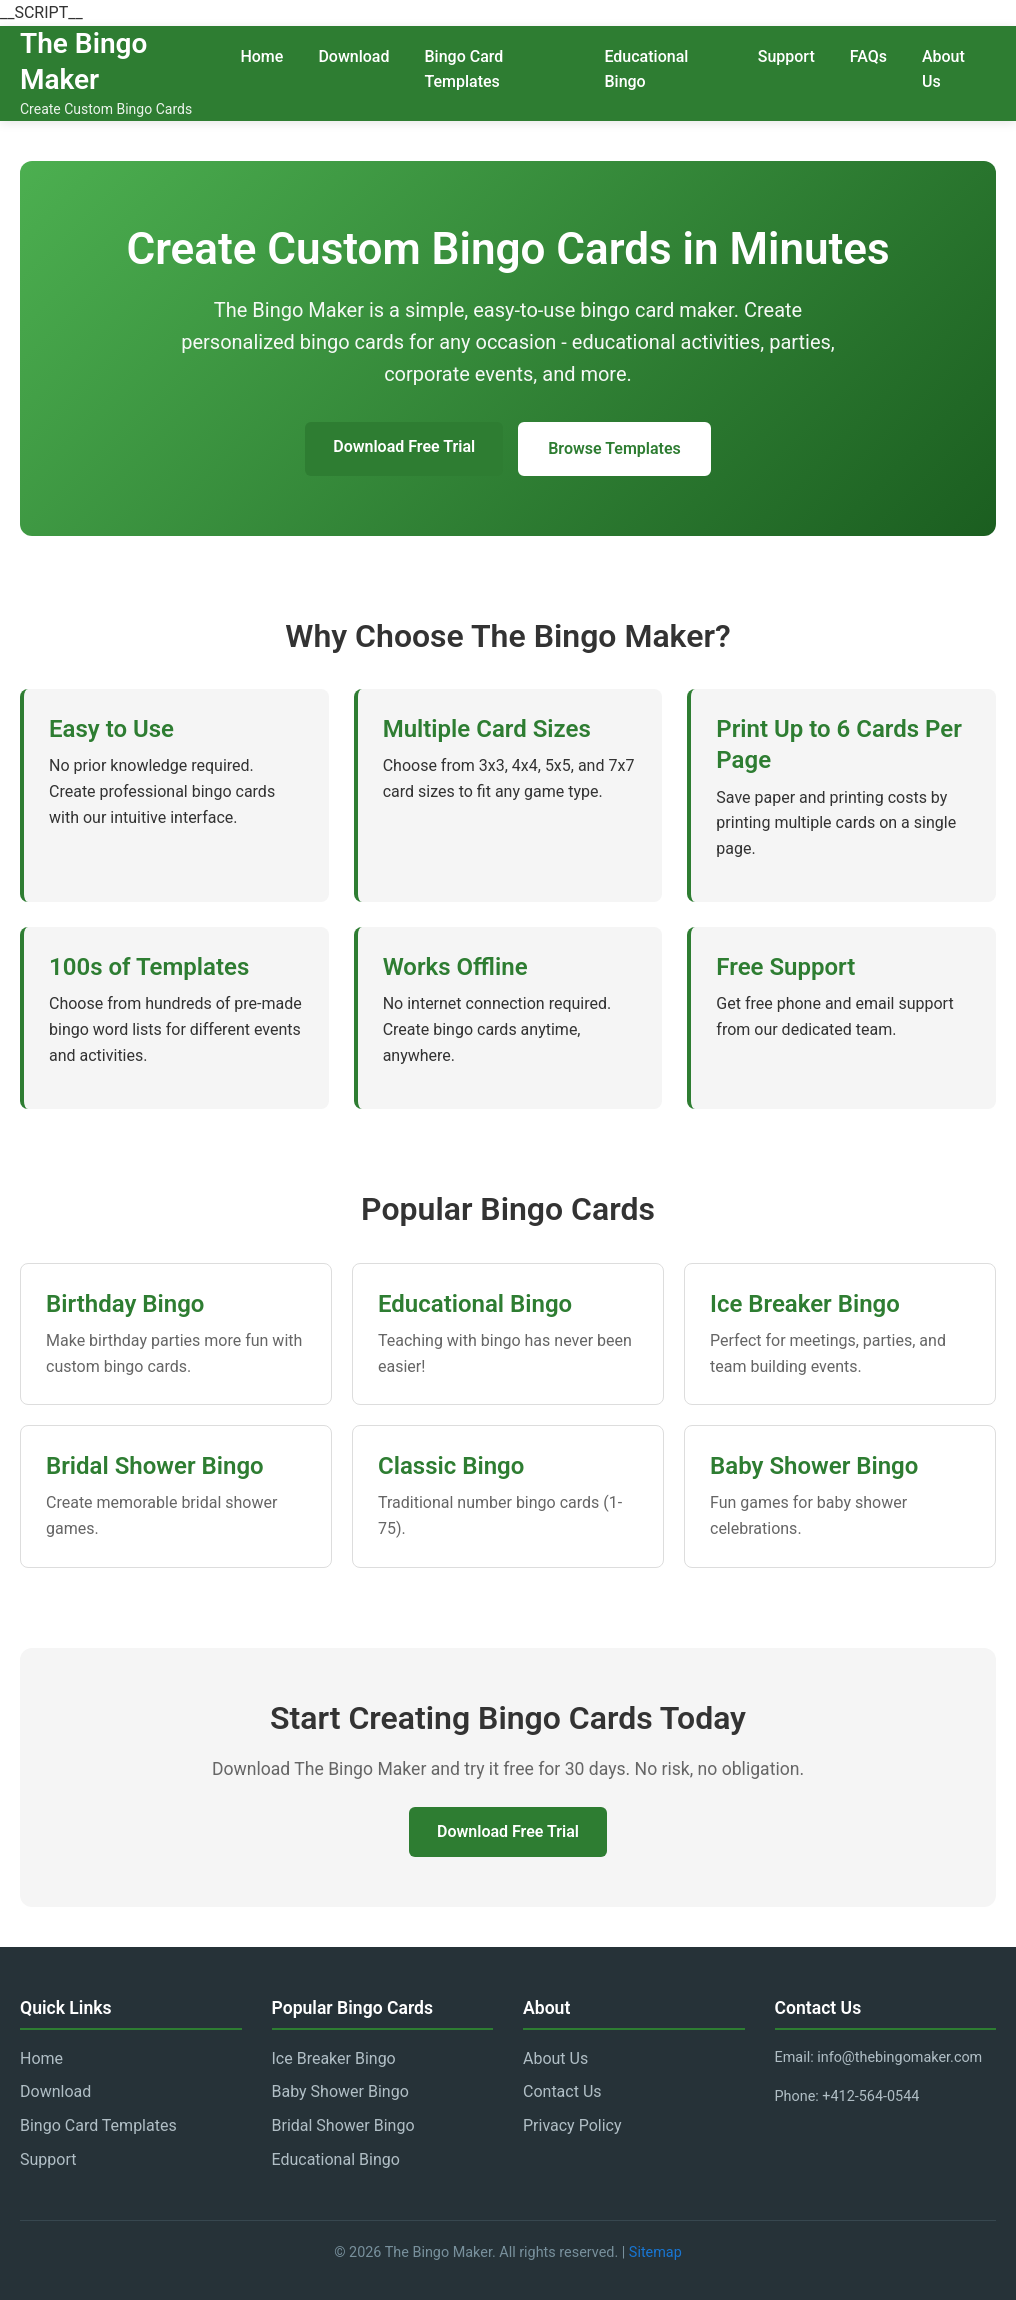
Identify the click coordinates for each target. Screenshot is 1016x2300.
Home (261, 56)
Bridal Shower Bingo (343, 2125)
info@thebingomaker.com (899, 2057)
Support (786, 56)
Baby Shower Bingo (340, 2091)
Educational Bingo (646, 69)
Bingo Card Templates (463, 69)
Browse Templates (614, 448)
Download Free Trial (404, 446)
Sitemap (655, 2252)
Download (353, 56)
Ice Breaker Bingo (334, 2058)
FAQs (868, 56)
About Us (943, 69)
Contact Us (562, 2091)
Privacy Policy (572, 2125)
